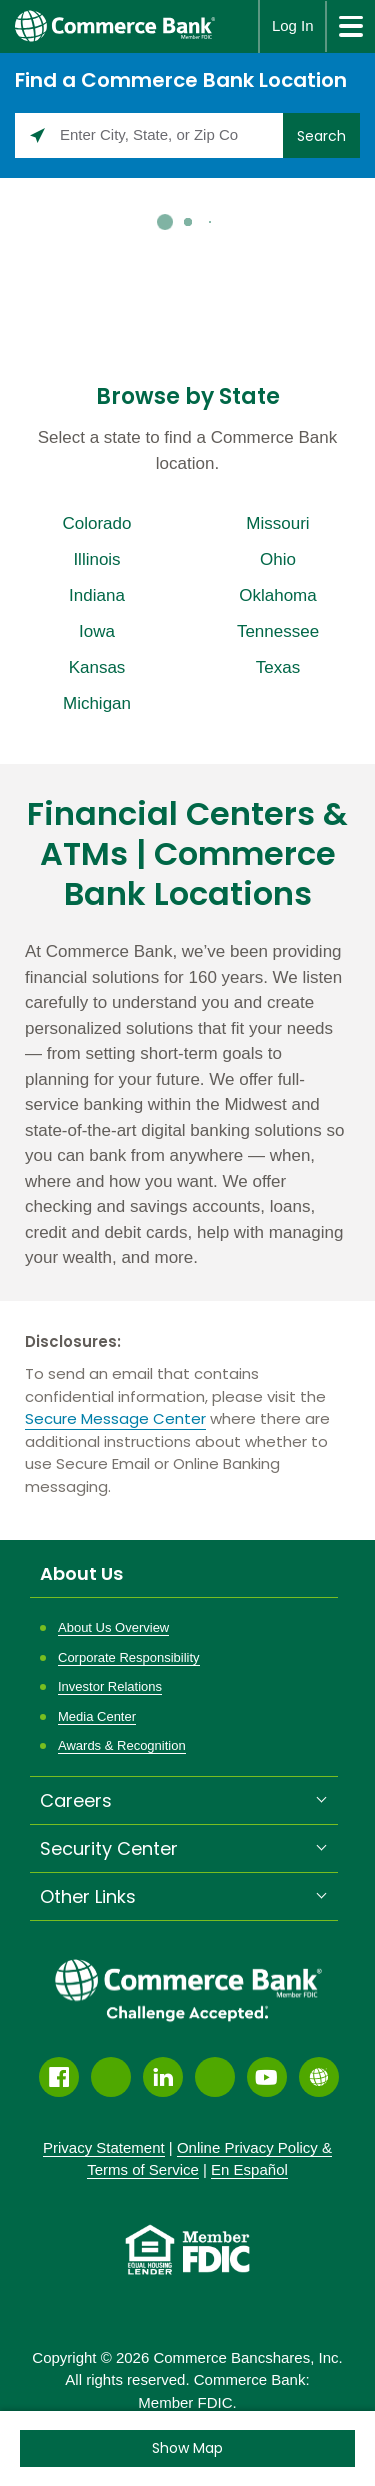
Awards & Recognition (122, 1745)
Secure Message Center (115, 1418)
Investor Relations (110, 1686)
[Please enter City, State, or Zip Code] (149, 135)
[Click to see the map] (187, 2448)
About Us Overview (113, 1627)
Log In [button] (293, 25)
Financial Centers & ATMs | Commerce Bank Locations (187, 854)
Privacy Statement (104, 2147)
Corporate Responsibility (129, 1657)
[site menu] (350, 26)
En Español (249, 2169)
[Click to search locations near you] (37, 135)
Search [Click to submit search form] (321, 136)
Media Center (97, 1716)
